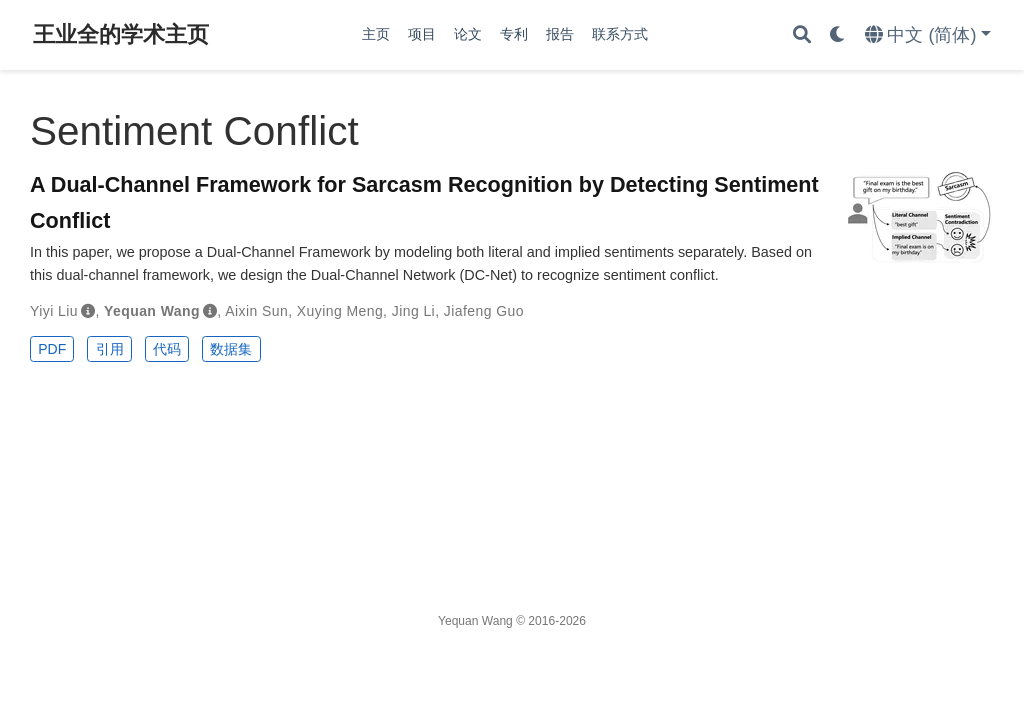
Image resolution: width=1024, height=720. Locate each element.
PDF (52, 349)
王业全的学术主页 (121, 34)
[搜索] (802, 35)
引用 (110, 349)
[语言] (928, 35)
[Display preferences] (838, 35)
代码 (167, 349)
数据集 (231, 349)
